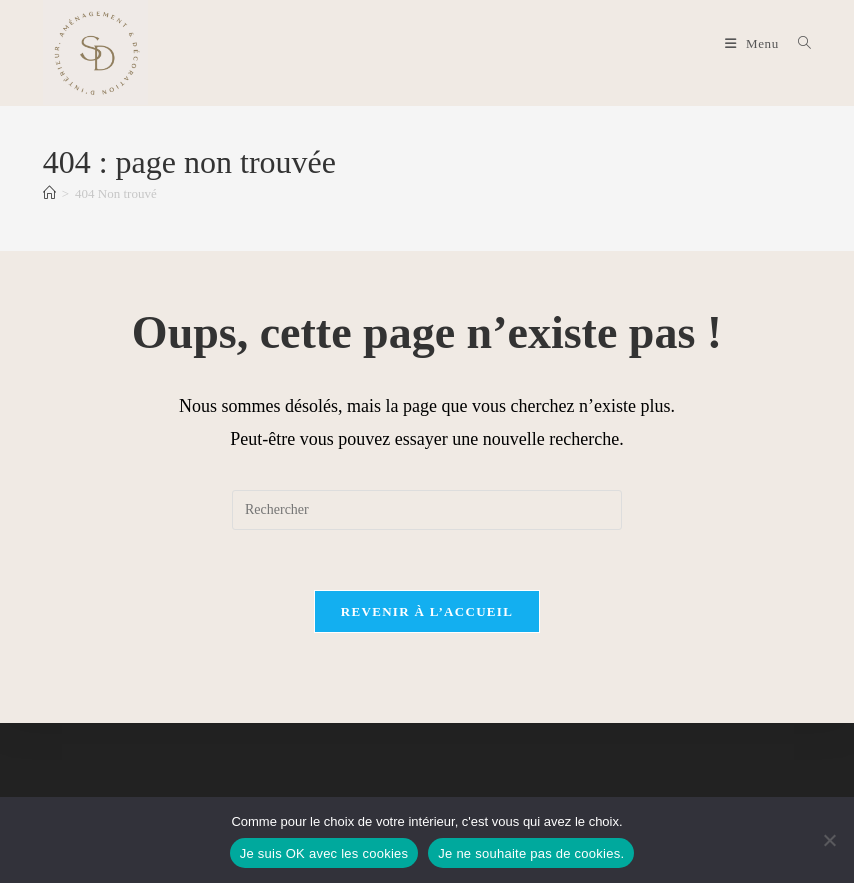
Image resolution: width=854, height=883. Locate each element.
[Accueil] (49, 193)
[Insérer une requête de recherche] (427, 510)
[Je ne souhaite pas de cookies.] (829, 840)
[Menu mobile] (754, 43)
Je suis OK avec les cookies (324, 853)
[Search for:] (797, 43)
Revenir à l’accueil (427, 611)
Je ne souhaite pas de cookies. (531, 853)
